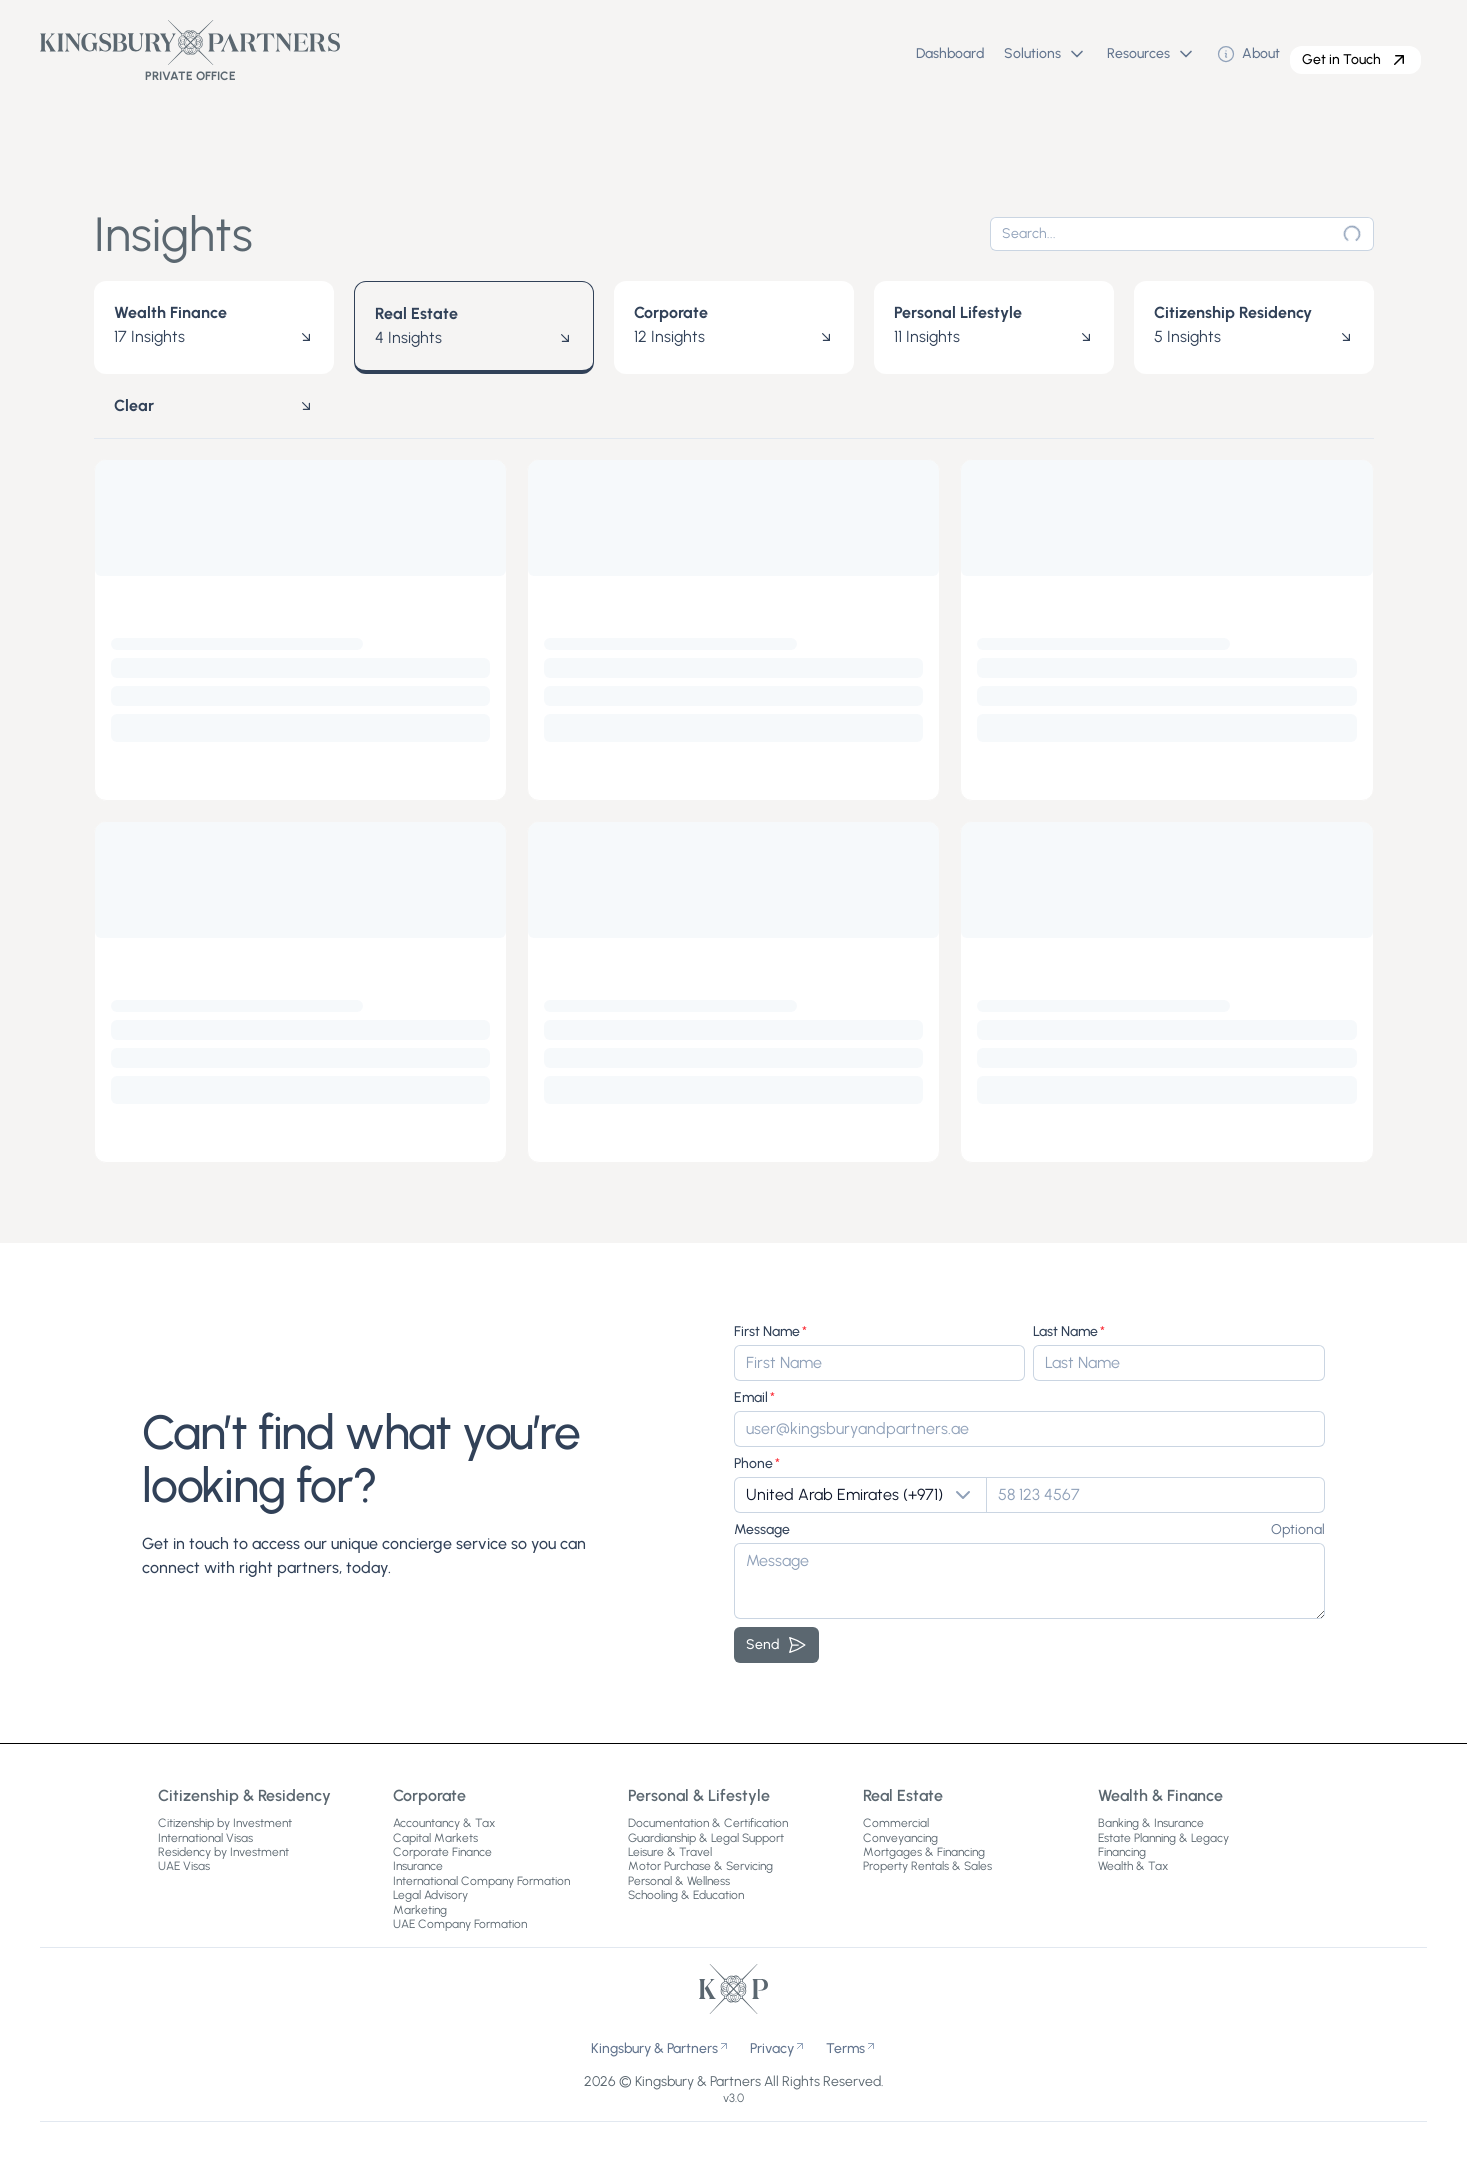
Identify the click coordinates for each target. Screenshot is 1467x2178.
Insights (173, 234)
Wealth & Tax (1133, 1866)
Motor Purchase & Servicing (700, 1866)
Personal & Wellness (679, 1881)
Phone (753, 1463)
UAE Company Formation (460, 1924)
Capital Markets (435, 1838)
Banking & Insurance (1151, 1823)
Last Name (1065, 1331)
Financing (1122, 1852)
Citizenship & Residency (244, 1795)
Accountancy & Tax (444, 1823)
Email (751, 1397)
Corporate (429, 1795)
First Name (767, 1331)
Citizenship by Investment (225, 1823)
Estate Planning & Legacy (1163, 1838)
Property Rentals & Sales (927, 1866)
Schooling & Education (686, 1895)
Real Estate (903, 1795)
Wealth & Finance (1160, 1795)
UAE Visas (184, 1866)
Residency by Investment (223, 1852)
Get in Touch (1355, 60)
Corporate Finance (442, 1852)
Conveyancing (900, 1838)
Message (762, 1529)
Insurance (418, 1866)
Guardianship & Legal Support (706, 1838)
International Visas (205, 1838)
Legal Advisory (430, 1895)
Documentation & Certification (708, 1823)
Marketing (420, 1910)
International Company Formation (481, 1881)
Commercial (896, 1823)
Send (776, 1645)
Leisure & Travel (670, 1852)
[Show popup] (860, 1495)
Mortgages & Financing (924, 1852)
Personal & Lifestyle (699, 1795)
